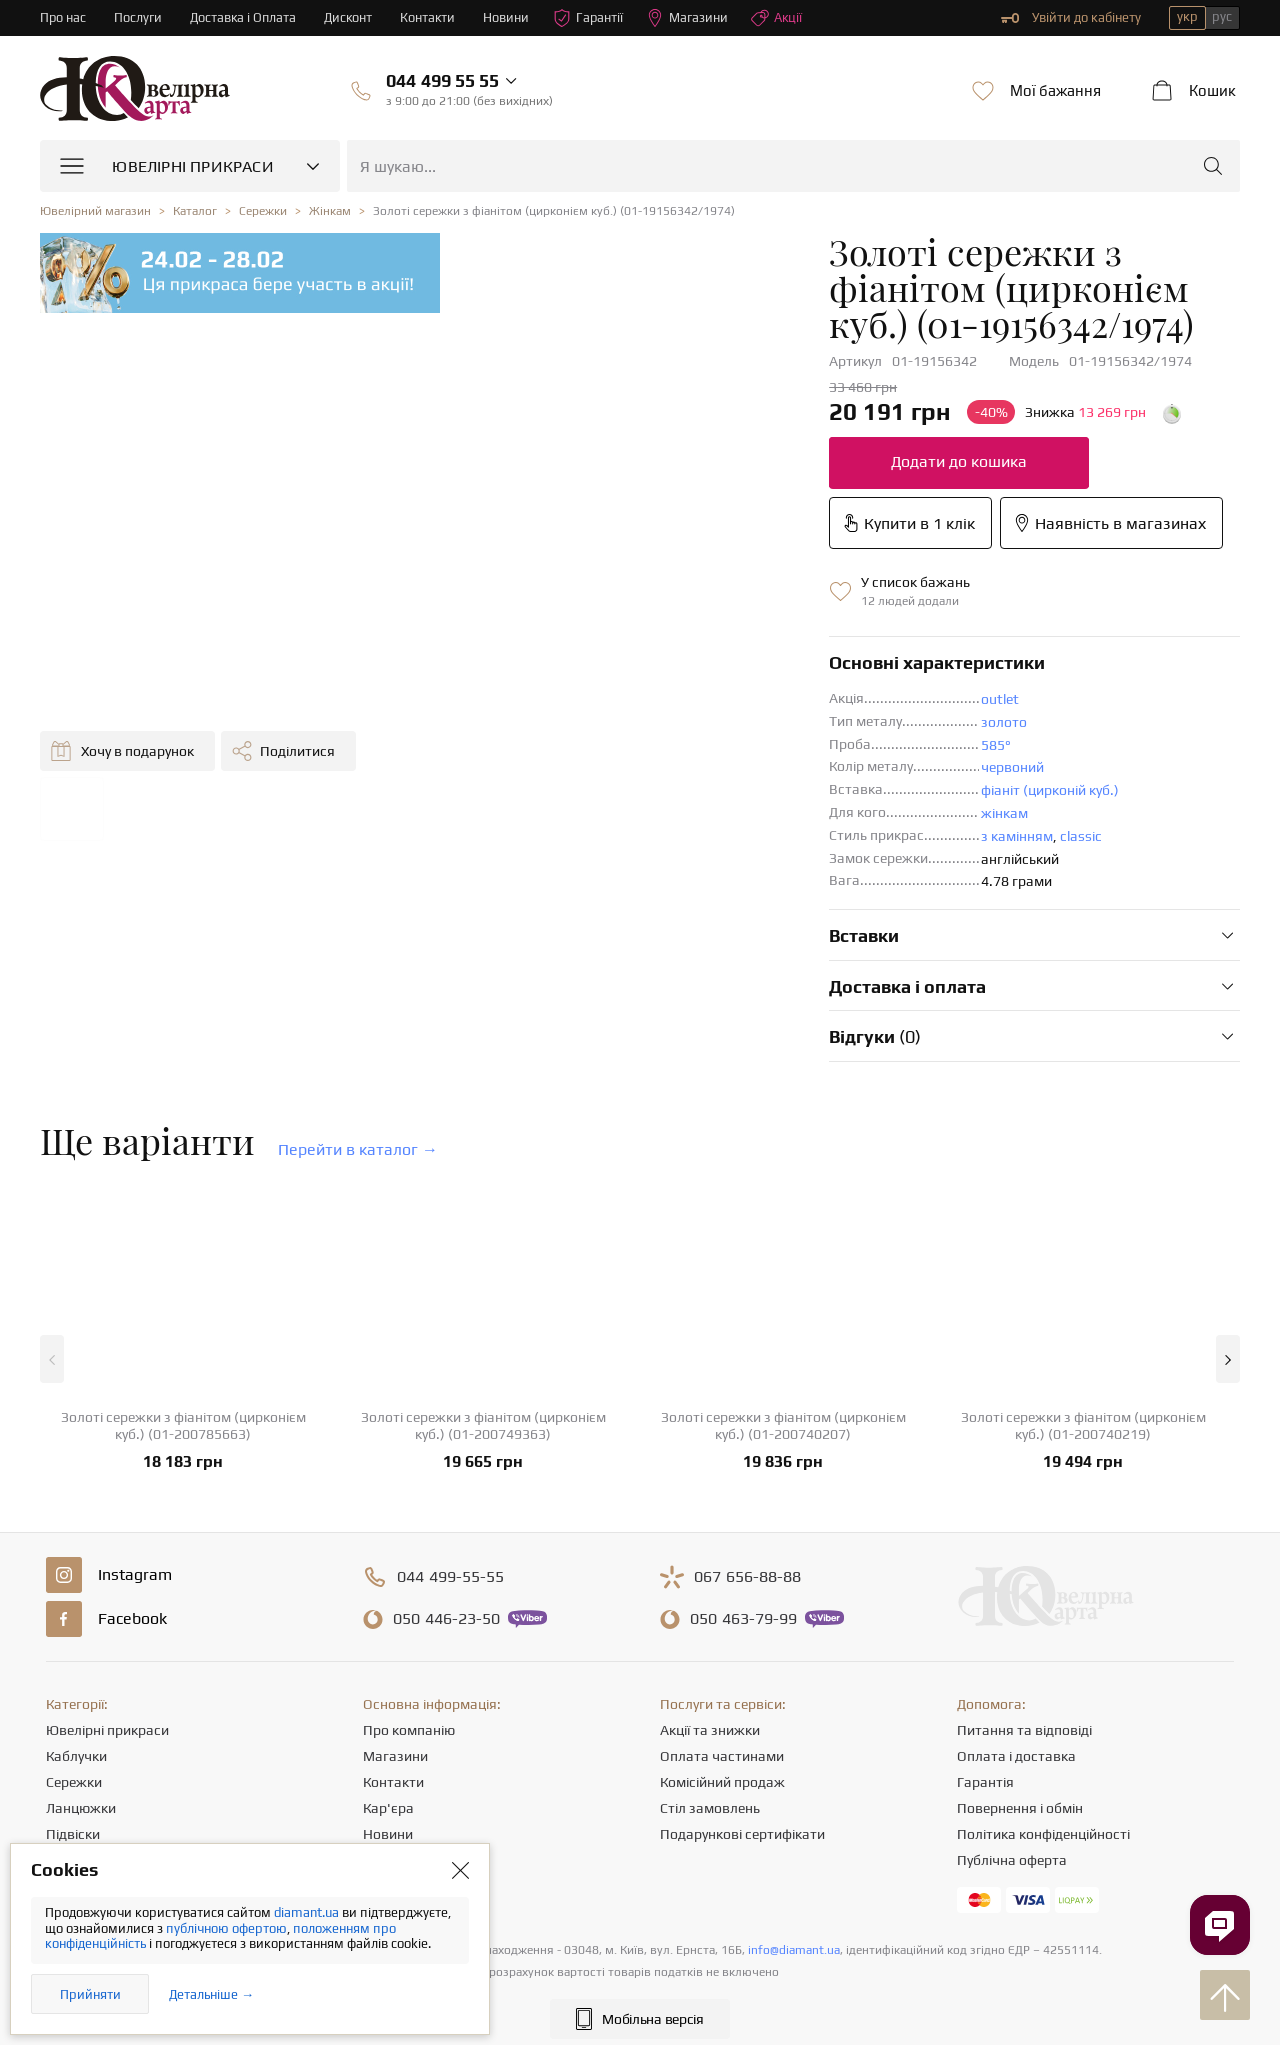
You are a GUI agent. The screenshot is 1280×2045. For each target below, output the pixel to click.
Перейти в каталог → (358, 1053)
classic (774, 740)
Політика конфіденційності (1043, 1738)
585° (689, 649)
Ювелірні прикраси (107, 1634)
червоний (705, 671)
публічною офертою (226, 1928)
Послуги (139, 17)
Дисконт (351, 17)
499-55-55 (450, 1481)
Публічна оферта (1012, 1764)
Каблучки (76, 1660)
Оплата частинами (722, 1660)
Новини (511, 17)
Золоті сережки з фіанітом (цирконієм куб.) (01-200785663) (183, 1329)
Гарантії (593, 18)
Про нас (63, 17)
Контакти (432, 17)
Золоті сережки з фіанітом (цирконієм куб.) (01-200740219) (1083, 1329)
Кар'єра (388, 1712)
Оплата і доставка (1016, 1660)
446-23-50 (446, 1523)
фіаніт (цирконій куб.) (743, 694)
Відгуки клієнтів (413, 1790)
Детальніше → (211, 1994)
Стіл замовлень (710, 1712)
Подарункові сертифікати (742, 1738)
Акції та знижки (710, 1634)
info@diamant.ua (794, 1854)
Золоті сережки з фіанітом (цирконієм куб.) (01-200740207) (783, 1329)
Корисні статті (409, 1764)
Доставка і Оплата (245, 17)
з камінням (710, 740)
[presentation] (640, 1993)
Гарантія (985, 1686)
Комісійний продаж (722, 1686)
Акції (783, 18)
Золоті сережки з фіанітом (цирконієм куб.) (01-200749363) (483, 1329)
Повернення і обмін (1020, 1712)
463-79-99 (743, 1523)
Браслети (76, 1764)
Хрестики (76, 1790)
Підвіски (73, 1738)
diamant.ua (308, 1912)
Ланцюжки (81, 1712)
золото (697, 626)
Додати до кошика (652, 425)
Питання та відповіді (1024, 1634)
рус (1222, 16)
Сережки (74, 1686)
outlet (693, 603)
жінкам (697, 717)
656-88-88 (747, 1481)
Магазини (693, 18)
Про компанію (409, 1634)
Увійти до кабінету (1071, 18)
